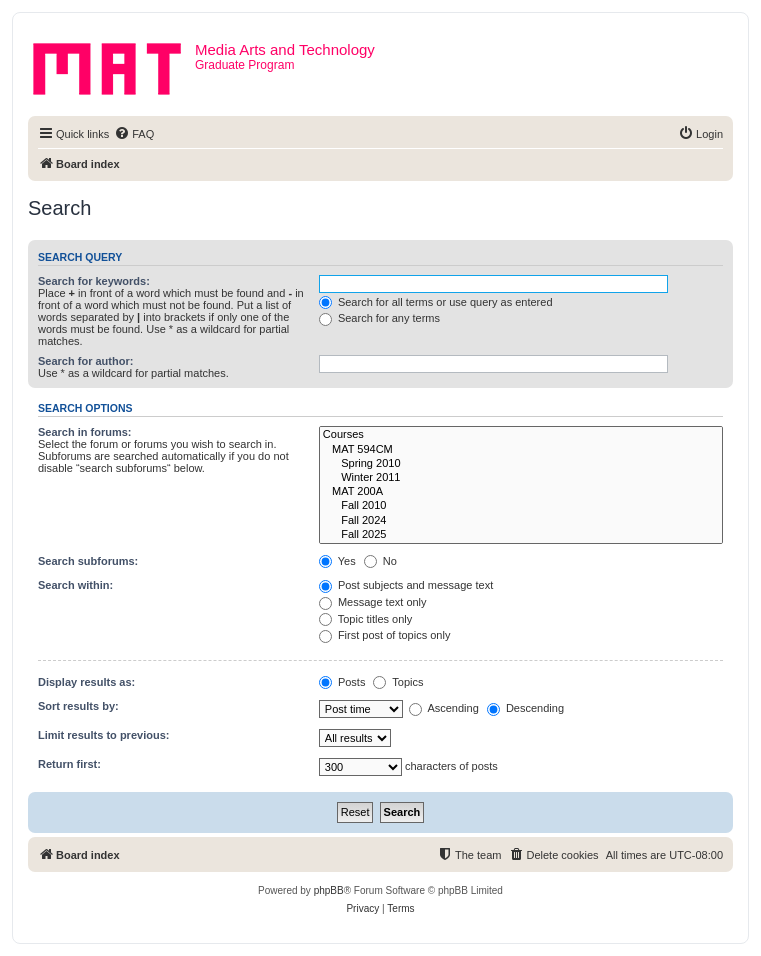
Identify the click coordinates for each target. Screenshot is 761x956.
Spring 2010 (521, 464)
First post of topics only (385, 635)
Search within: (75, 585)
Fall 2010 (521, 506)
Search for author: (85, 361)
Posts (342, 682)
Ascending (444, 708)
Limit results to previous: (103, 735)
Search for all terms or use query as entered (436, 302)
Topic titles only (365, 619)
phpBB (329, 890)
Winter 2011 (521, 478)
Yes (337, 561)
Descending (525, 708)
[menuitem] (134, 134)
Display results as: (86, 682)
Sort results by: (78, 706)
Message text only (373, 602)
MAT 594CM (521, 450)
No (380, 561)
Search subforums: (88, 561)
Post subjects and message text (406, 585)
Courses (521, 435)
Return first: (69, 764)
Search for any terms (379, 318)
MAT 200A (521, 492)
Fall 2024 (521, 521)
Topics (398, 682)
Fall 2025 (521, 535)
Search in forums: (85, 432)
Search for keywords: (94, 281)
